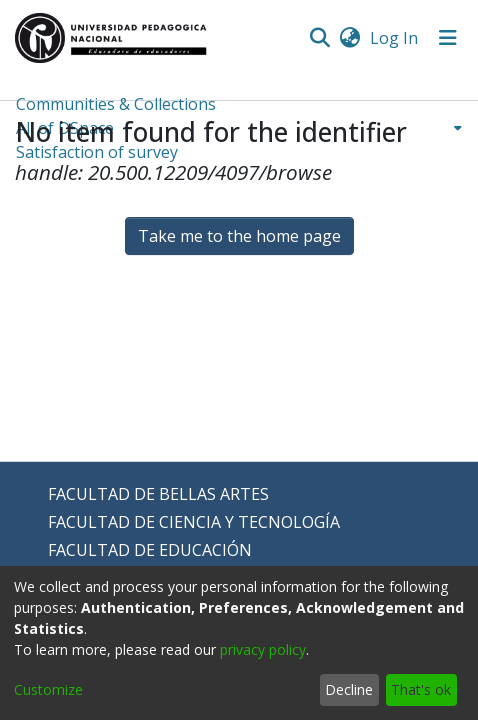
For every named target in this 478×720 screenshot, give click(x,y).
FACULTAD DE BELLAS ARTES (158, 494)
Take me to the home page (239, 236)
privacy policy (263, 649)
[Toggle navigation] (448, 38)
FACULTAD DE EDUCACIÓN (150, 550)
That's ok (421, 689)
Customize (48, 689)
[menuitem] (349, 38)
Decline (349, 689)
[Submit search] (319, 38)
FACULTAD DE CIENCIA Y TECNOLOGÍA (194, 522)
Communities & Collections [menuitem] (116, 104)
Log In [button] (395, 38)
